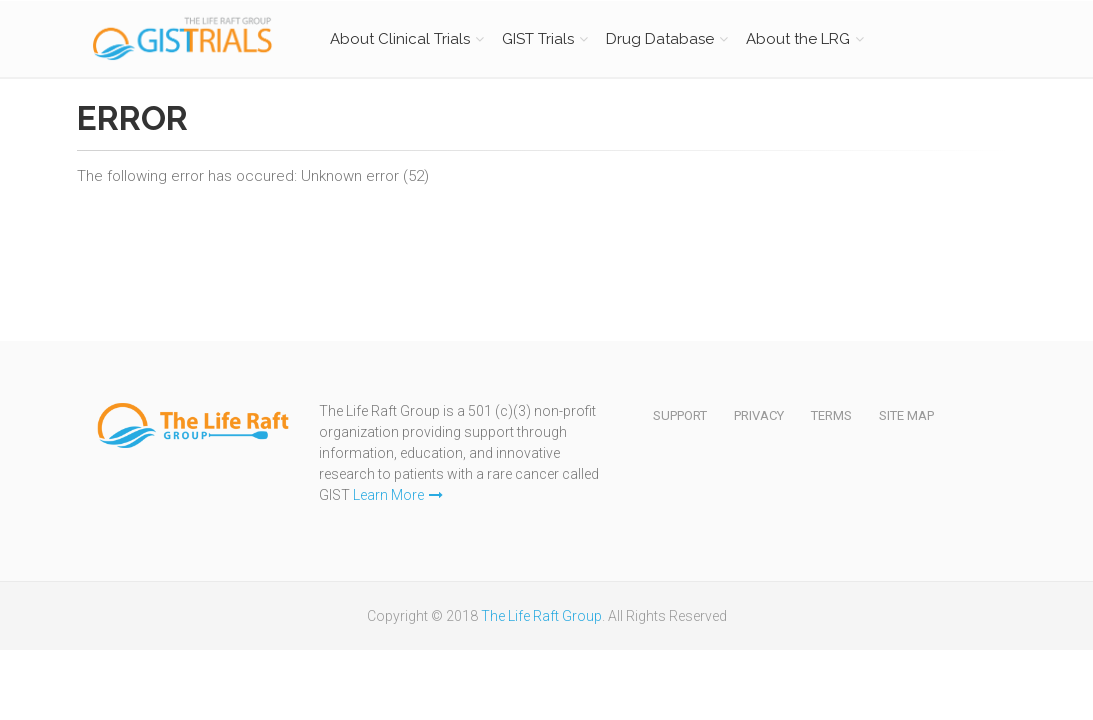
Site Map (906, 415)
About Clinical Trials (400, 39)
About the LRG (798, 39)
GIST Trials (538, 39)
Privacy (759, 415)
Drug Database (660, 39)
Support (680, 415)
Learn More (398, 495)
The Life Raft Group (541, 616)
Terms (831, 415)
